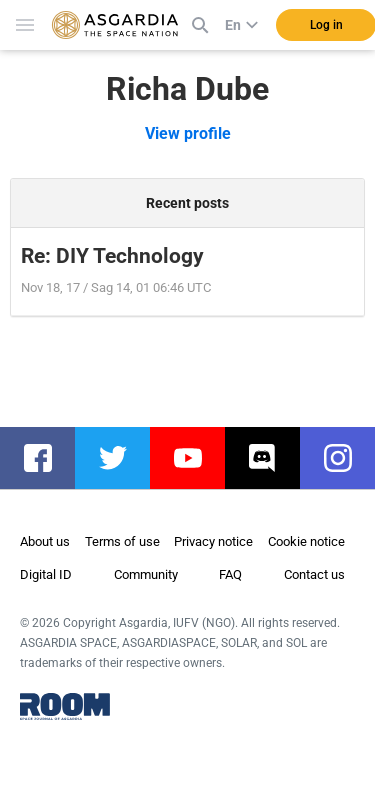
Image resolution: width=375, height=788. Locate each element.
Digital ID (46, 574)
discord (272, 458)
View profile (188, 133)
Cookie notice (306, 541)
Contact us (314, 574)
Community (146, 574)
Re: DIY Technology (112, 256)
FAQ (230, 574)
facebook (47, 458)
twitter (122, 458)
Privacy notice (213, 541)
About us (45, 541)
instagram (347, 458)
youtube (197, 458)
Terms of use (122, 541)
